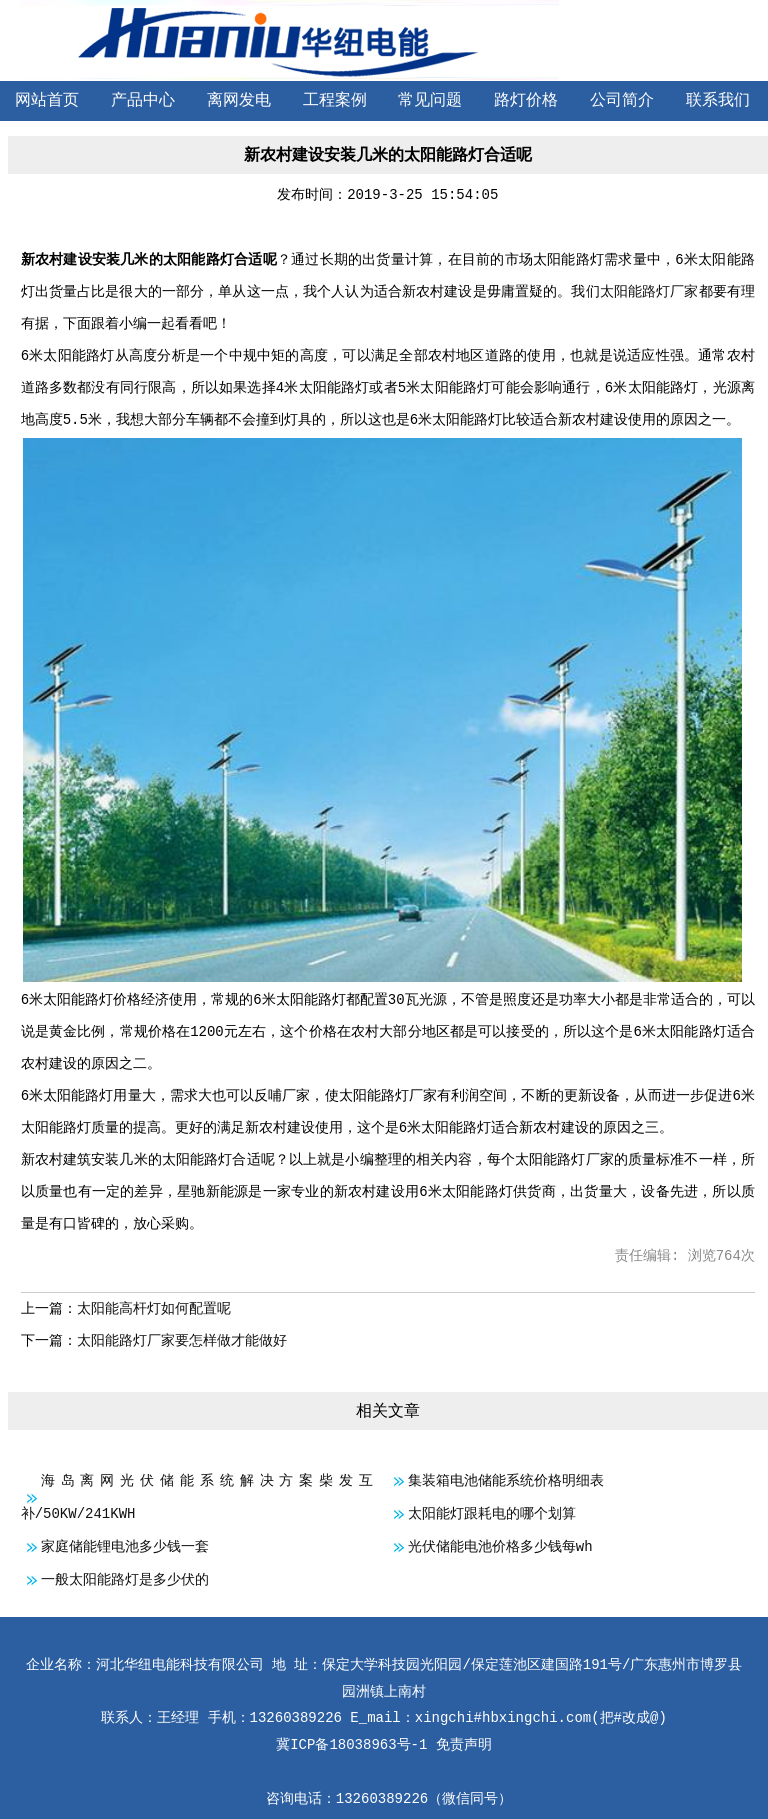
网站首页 (47, 101)
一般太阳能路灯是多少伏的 (125, 1580)
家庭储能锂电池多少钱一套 (125, 1547)
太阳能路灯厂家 (649, 292)
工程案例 (335, 101)
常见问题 (430, 101)
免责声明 (464, 1745)
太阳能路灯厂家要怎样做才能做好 (182, 1341)
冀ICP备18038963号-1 (351, 1745)
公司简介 (622, 101)
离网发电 (239, 101)
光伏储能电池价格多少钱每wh (500, 1547)
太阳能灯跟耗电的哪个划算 (492, 1514)
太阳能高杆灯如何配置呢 (154, 1309)
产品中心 (143, 101)
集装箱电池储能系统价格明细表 (506, 1481)
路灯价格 (526, 101)
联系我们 (718, 101)
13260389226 (382, 1799)
